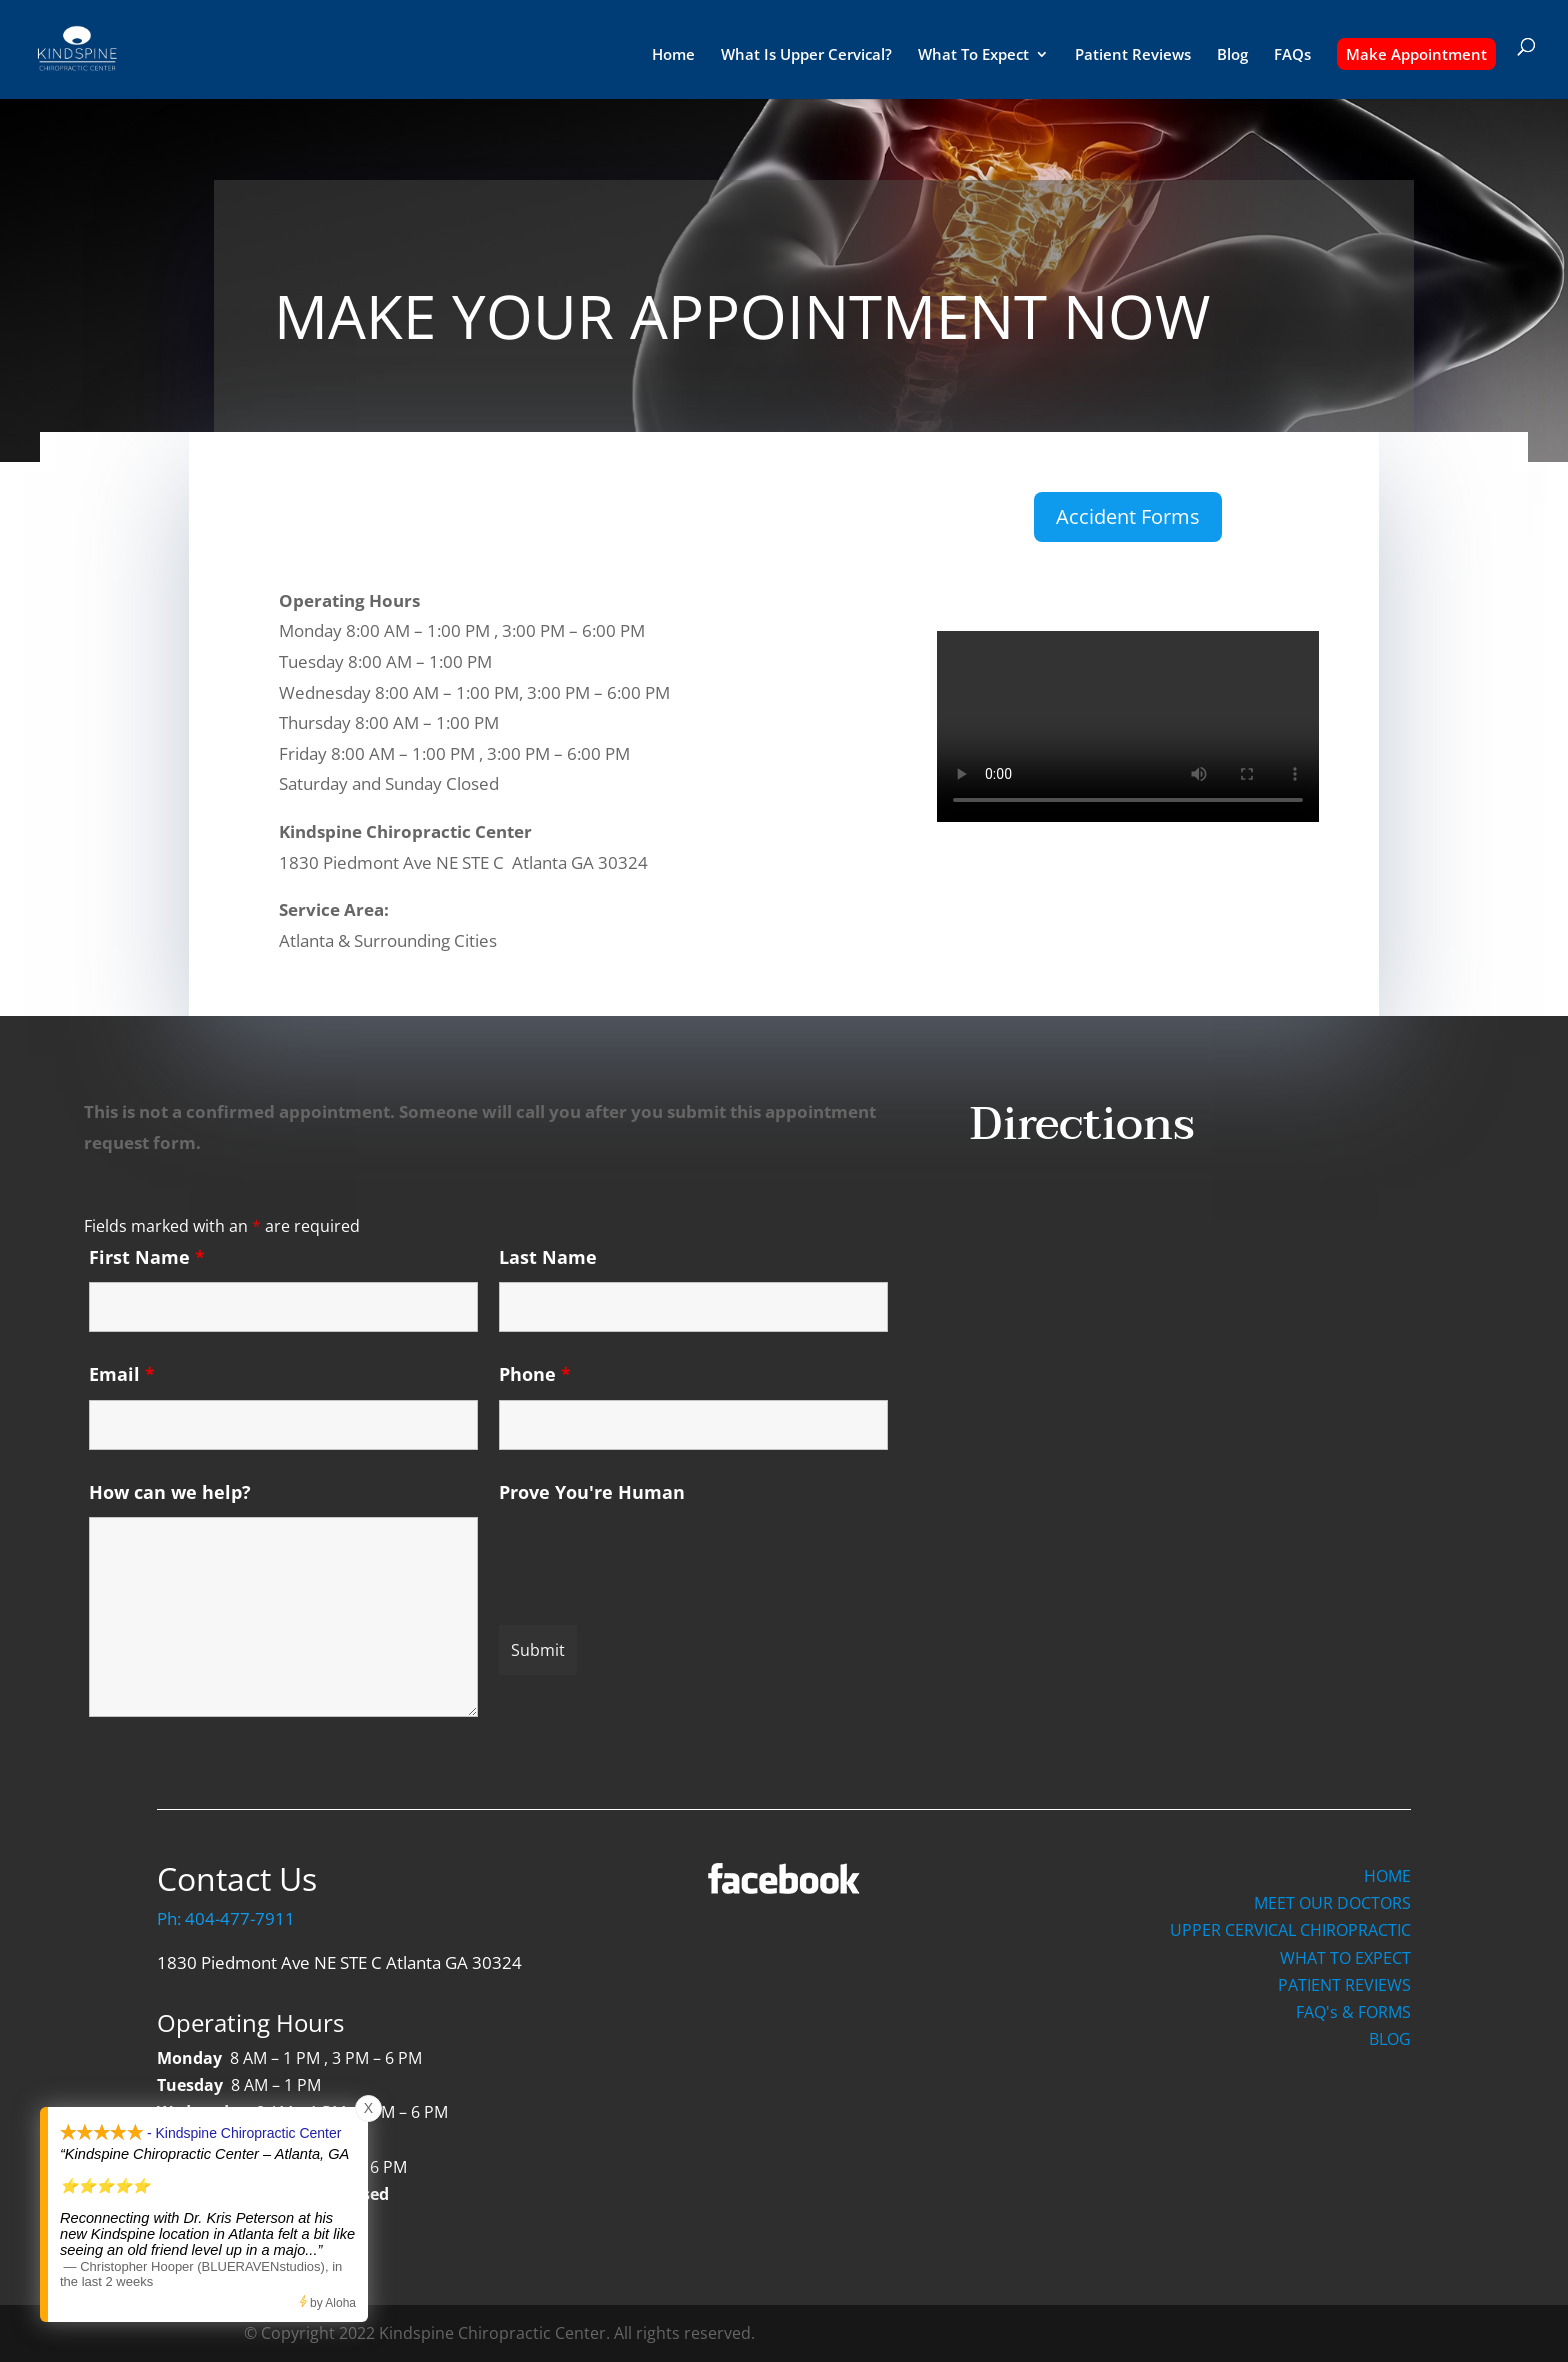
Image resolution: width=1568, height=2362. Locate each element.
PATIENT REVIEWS (1344, 1985)
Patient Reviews (1133, 55)
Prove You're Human (592, 1492)
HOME (1387, 1876)
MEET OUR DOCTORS (1332, 1903)
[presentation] (651, 1556)
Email (122, 1374)
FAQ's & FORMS (1353, 2012)
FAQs (1292, 55)
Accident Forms (1128, 516)
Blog (1232, 55)
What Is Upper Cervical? (806, 55)
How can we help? (170, 1492)
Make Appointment (1416, 54)
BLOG (1390, 2039)
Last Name (548, 1257)
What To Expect (973, 55)
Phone (535, 1374)
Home (673, 55)
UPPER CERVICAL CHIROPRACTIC (1290, 1930)
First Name (147, 1257)
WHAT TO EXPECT (1345, 1958)
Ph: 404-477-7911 (226, 1918)
